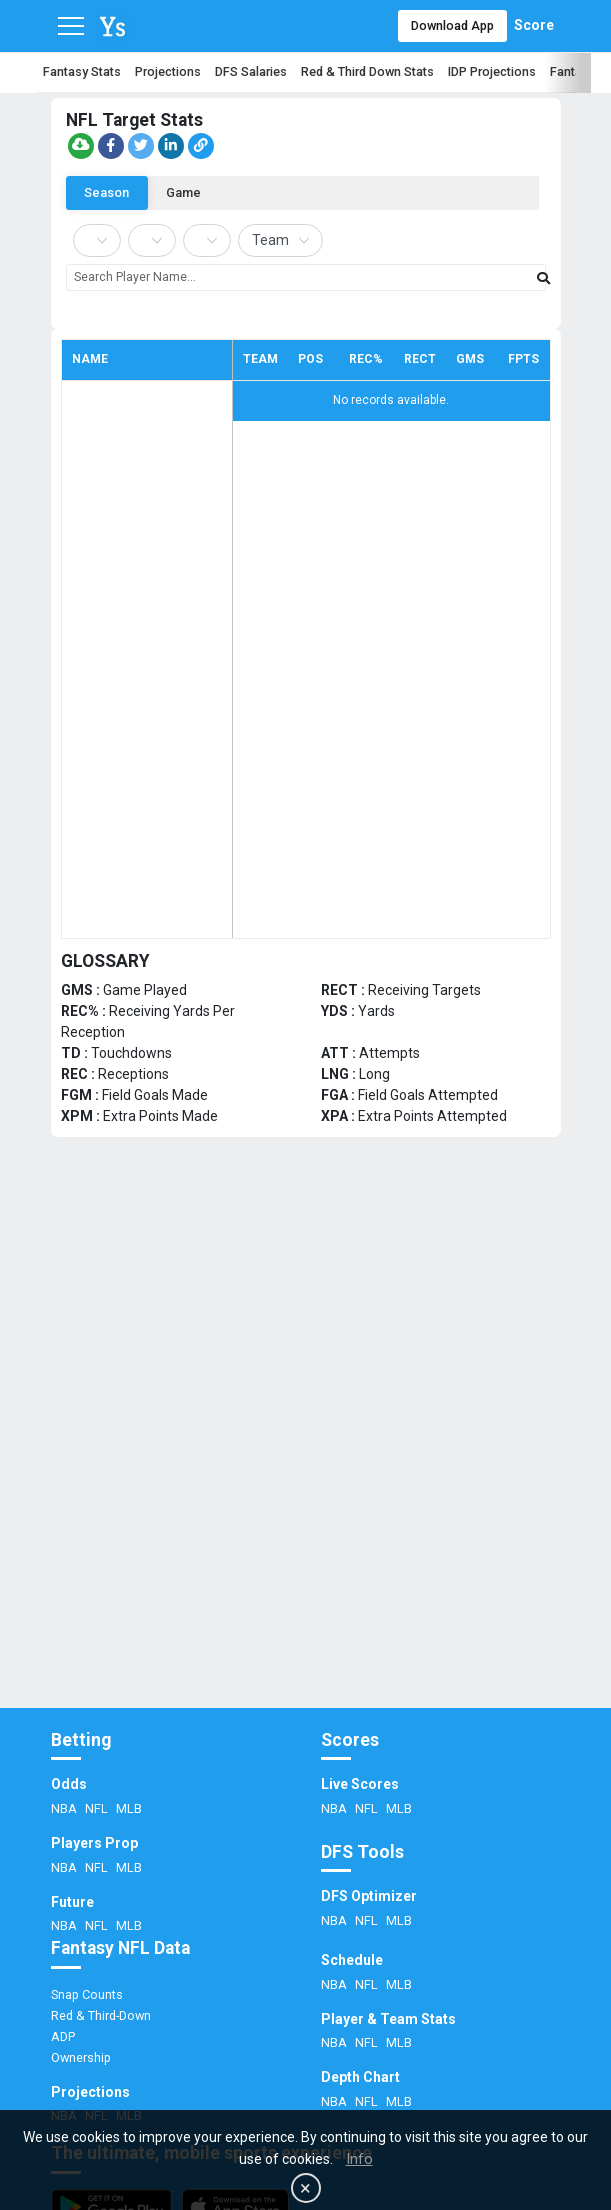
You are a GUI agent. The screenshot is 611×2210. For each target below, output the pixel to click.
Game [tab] (187, 191)
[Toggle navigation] (71, 26)
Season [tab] (108, 191)
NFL (98, 1808)
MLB (129, 1808)
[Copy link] (201, 146)
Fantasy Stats (82, 71)
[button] (81, 146)
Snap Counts (87, 1994)
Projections (168, 71)
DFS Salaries (251, 71)
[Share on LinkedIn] (171, 146)
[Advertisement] (305, 1528)
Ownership (81, 2057)
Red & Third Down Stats (367, 71)
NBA (65, 1808)
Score (534, 25)
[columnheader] (147, 359)
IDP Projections (492, 71)
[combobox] (306, 277)
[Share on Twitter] (141, 146)
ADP (63, 2036)
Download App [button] (452, 25)
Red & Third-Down (101, 2015)
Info (359, 2159)
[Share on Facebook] (111, 146)
